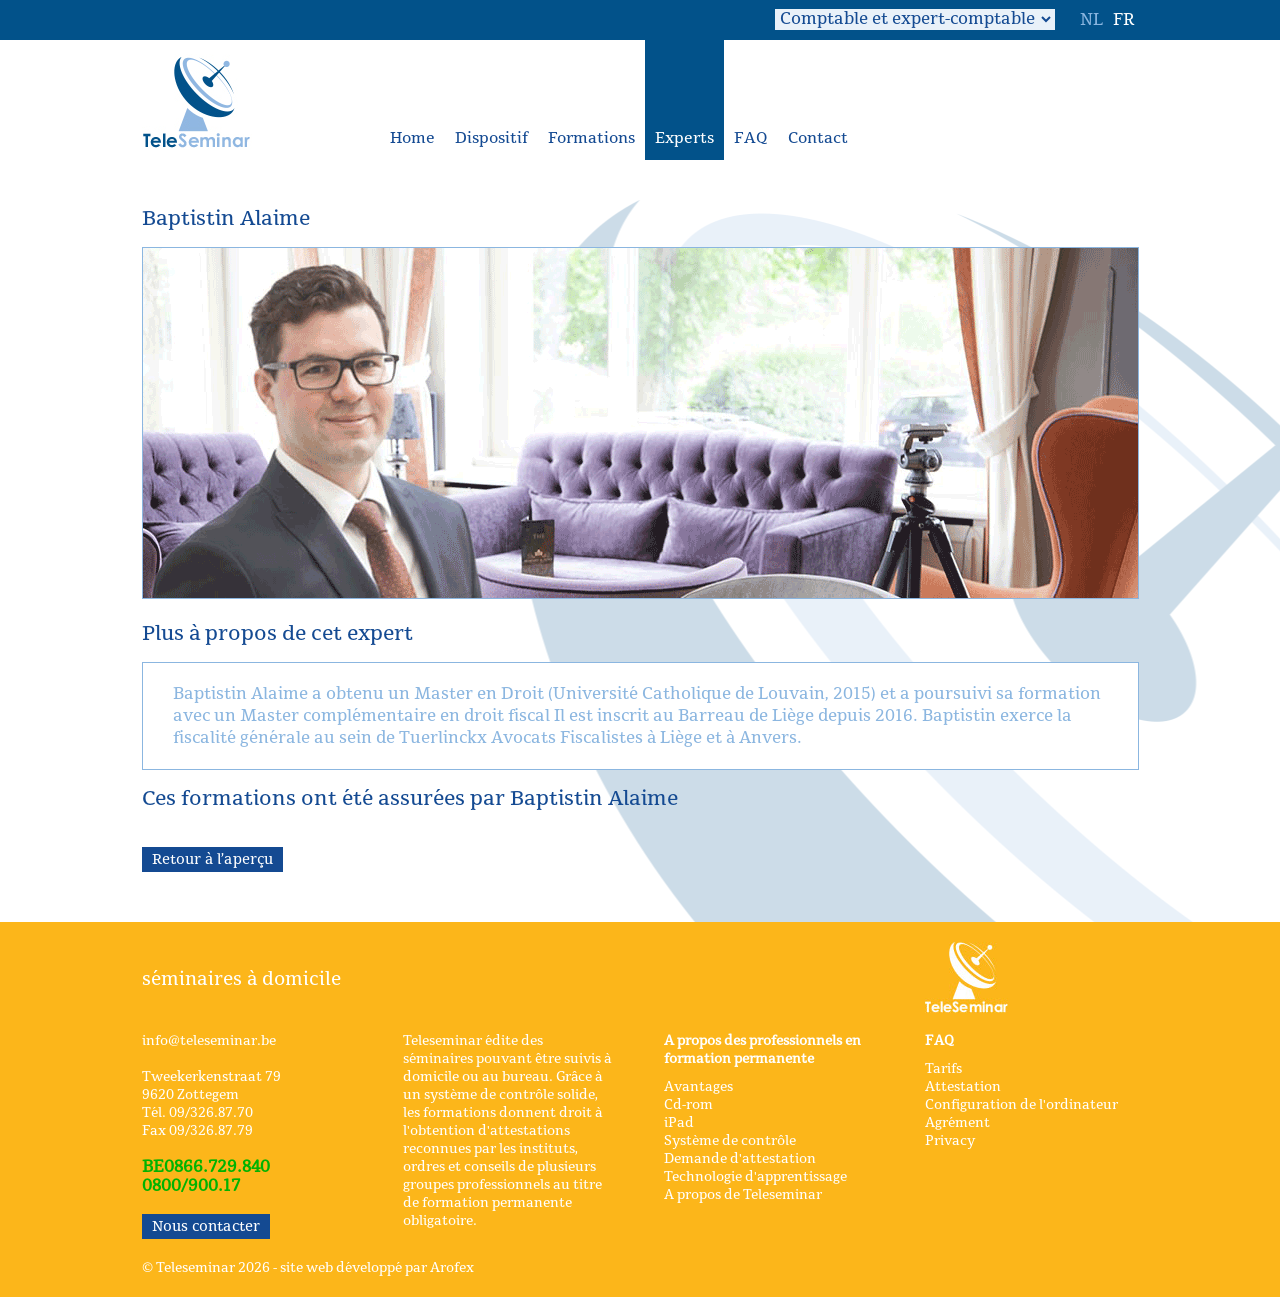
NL (1091, 20)
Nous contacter (206, 1226)
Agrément (957, 1123)
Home (412, 138)
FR (1123, 20)
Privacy (950, 1141)
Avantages (698, 1087)
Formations (591, 138)
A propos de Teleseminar (743, 1195)
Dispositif (491, 138)
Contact (818, 138)
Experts (684, 138)
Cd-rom (688, 1105)
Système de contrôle (730, 1141)
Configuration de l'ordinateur (1021, 1105)
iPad (679, 1123)
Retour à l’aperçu (212, 859)
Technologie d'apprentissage (755, 1177)
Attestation (963, 1087)
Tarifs (943, 1069)
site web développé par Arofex (377, 1268)
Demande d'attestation (740, 1159)
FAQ (751, 138)
